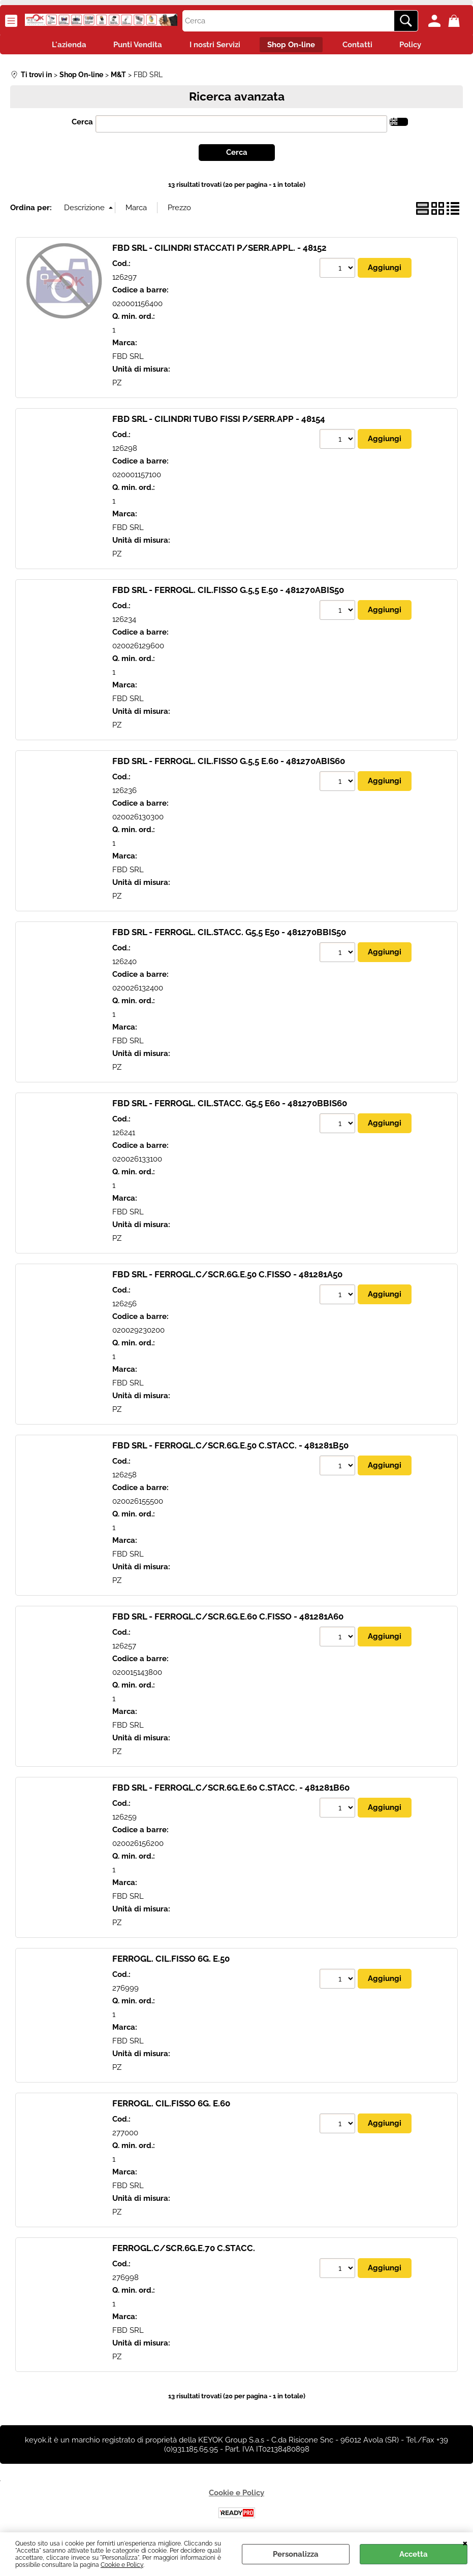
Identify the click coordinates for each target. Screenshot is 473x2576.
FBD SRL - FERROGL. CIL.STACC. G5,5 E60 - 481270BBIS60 (229, 1106)
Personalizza (296, 2554)
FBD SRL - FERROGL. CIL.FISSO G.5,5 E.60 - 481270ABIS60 (228, 763)
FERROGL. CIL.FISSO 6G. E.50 (171, 1961)
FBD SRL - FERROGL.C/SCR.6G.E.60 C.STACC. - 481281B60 (231, 1790)
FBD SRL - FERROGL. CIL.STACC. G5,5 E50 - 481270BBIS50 (229, 935)
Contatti (362, 45)
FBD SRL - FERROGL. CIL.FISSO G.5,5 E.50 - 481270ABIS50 (228, 592)
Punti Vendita (133, 45)
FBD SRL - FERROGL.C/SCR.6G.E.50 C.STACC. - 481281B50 (230, 1448)
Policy (419, 45)
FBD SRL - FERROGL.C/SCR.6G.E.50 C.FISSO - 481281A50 (227, 1277)
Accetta (413, 2554)
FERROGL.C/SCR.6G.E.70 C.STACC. (183, 2250)
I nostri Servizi (213, 45)
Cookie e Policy (122, 2564)
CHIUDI (465, 2542)
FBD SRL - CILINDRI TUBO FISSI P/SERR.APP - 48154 (218, 421)
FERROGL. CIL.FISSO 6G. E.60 (171, 2106)
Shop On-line (293, 45)
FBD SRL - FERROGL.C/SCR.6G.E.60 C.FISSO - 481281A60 (227, 1619)
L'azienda (61, 45)
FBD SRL (128, 358)
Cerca (82, 123)
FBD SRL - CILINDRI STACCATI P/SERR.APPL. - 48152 (219, 250)
